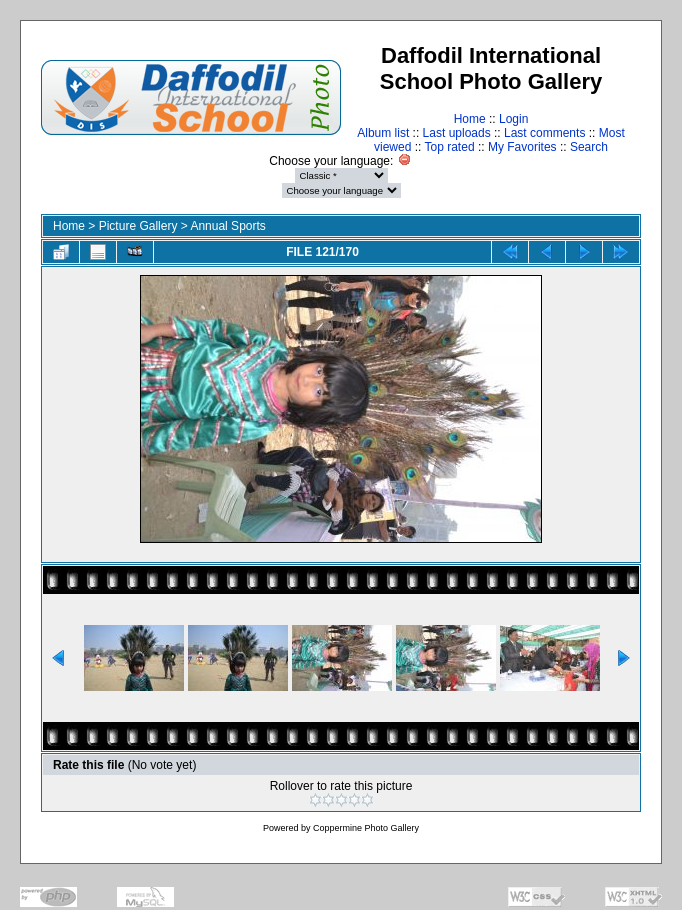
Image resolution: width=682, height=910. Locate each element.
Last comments (544, 133)
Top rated (450, 147)
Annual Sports (227, 226)
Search (589, 147)
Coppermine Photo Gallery (366, 828)
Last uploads (457, 133)
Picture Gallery (138, 226)
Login (513, 119)
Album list (383, 133)
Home (470, 119)
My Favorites (522, 147)
